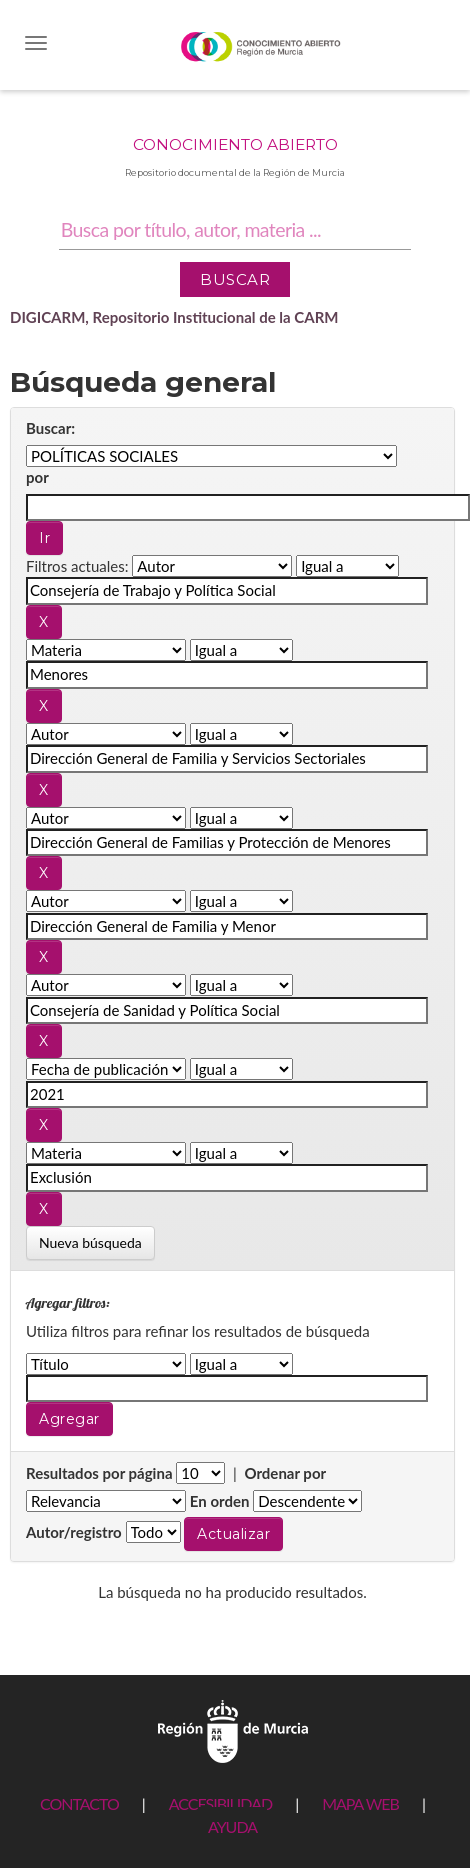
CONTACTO (79, 1803)
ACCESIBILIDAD (220, 1803)
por (37, 477)
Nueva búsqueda (90, 1242)
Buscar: (50, 428)
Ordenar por (285, 1473)
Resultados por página (99, 1473)
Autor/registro (74, 1532)
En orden (220, 1501)
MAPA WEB (360, 1803)
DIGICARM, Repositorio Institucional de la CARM (174, 317)
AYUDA (232, 1826)
